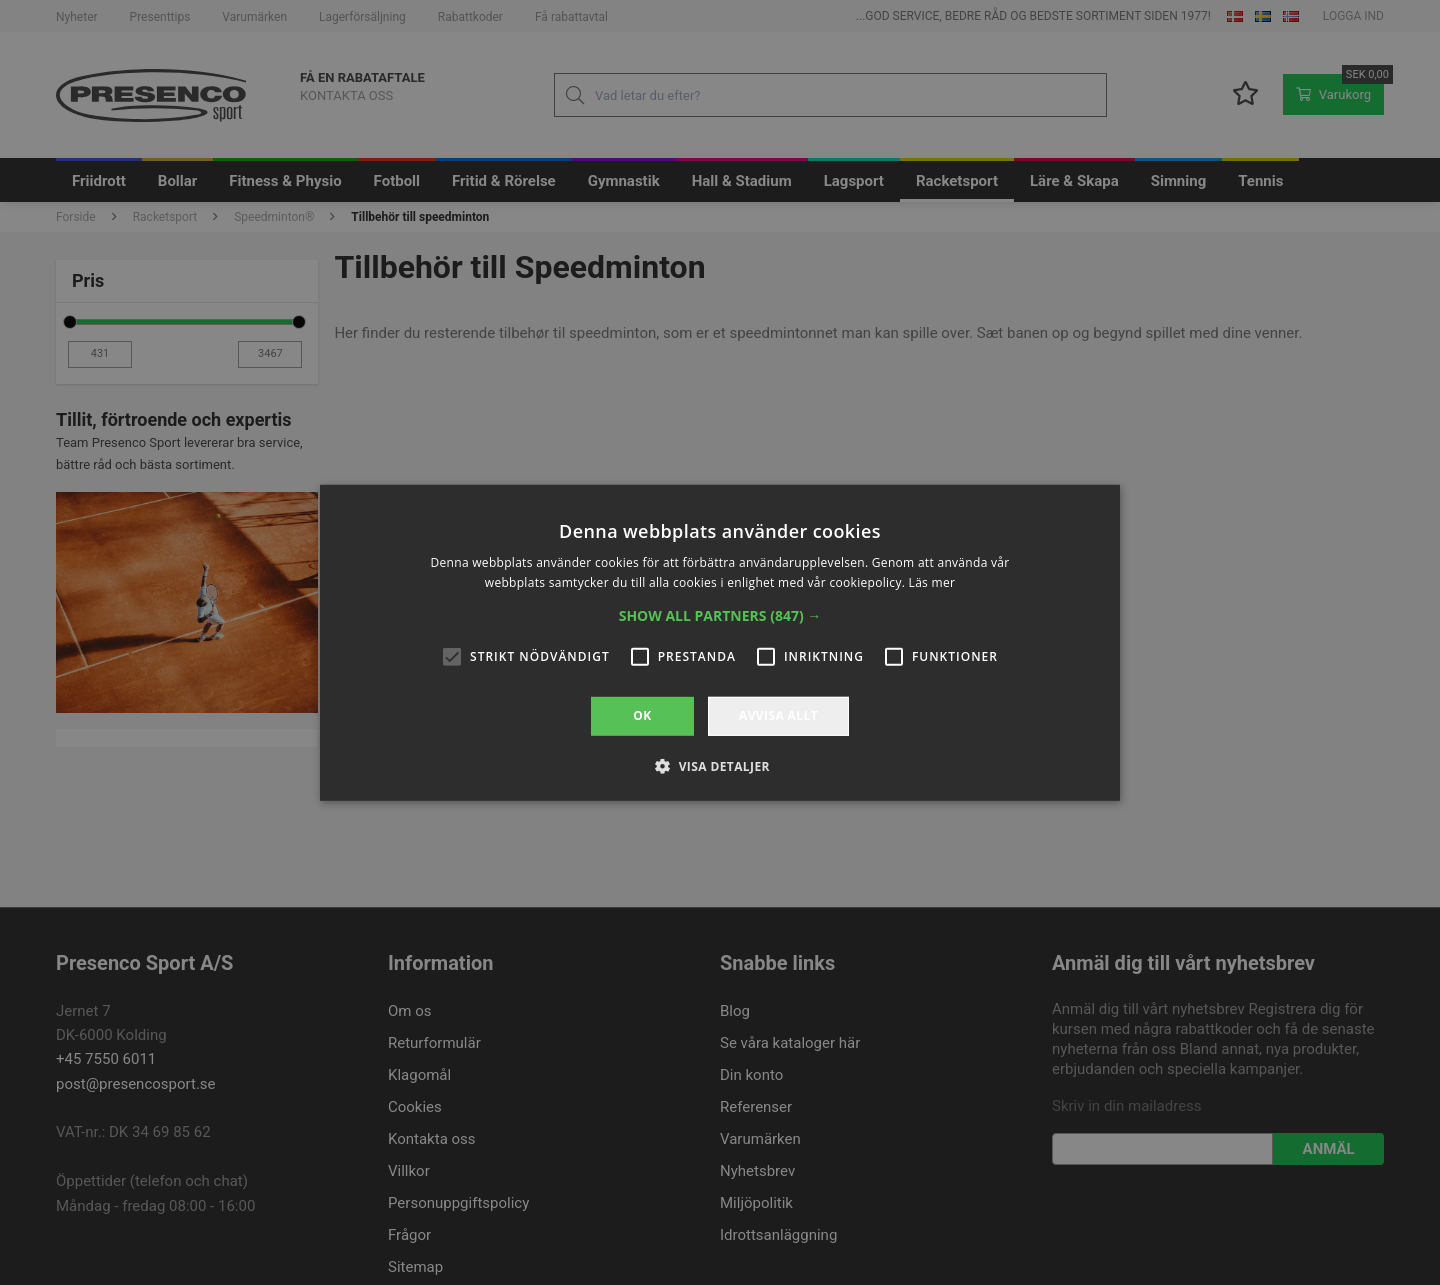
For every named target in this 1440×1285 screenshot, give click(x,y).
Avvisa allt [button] (778, 715)
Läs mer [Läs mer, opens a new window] (932, 582)
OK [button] (642, 715)
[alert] (720, 642)
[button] (720, 616)
